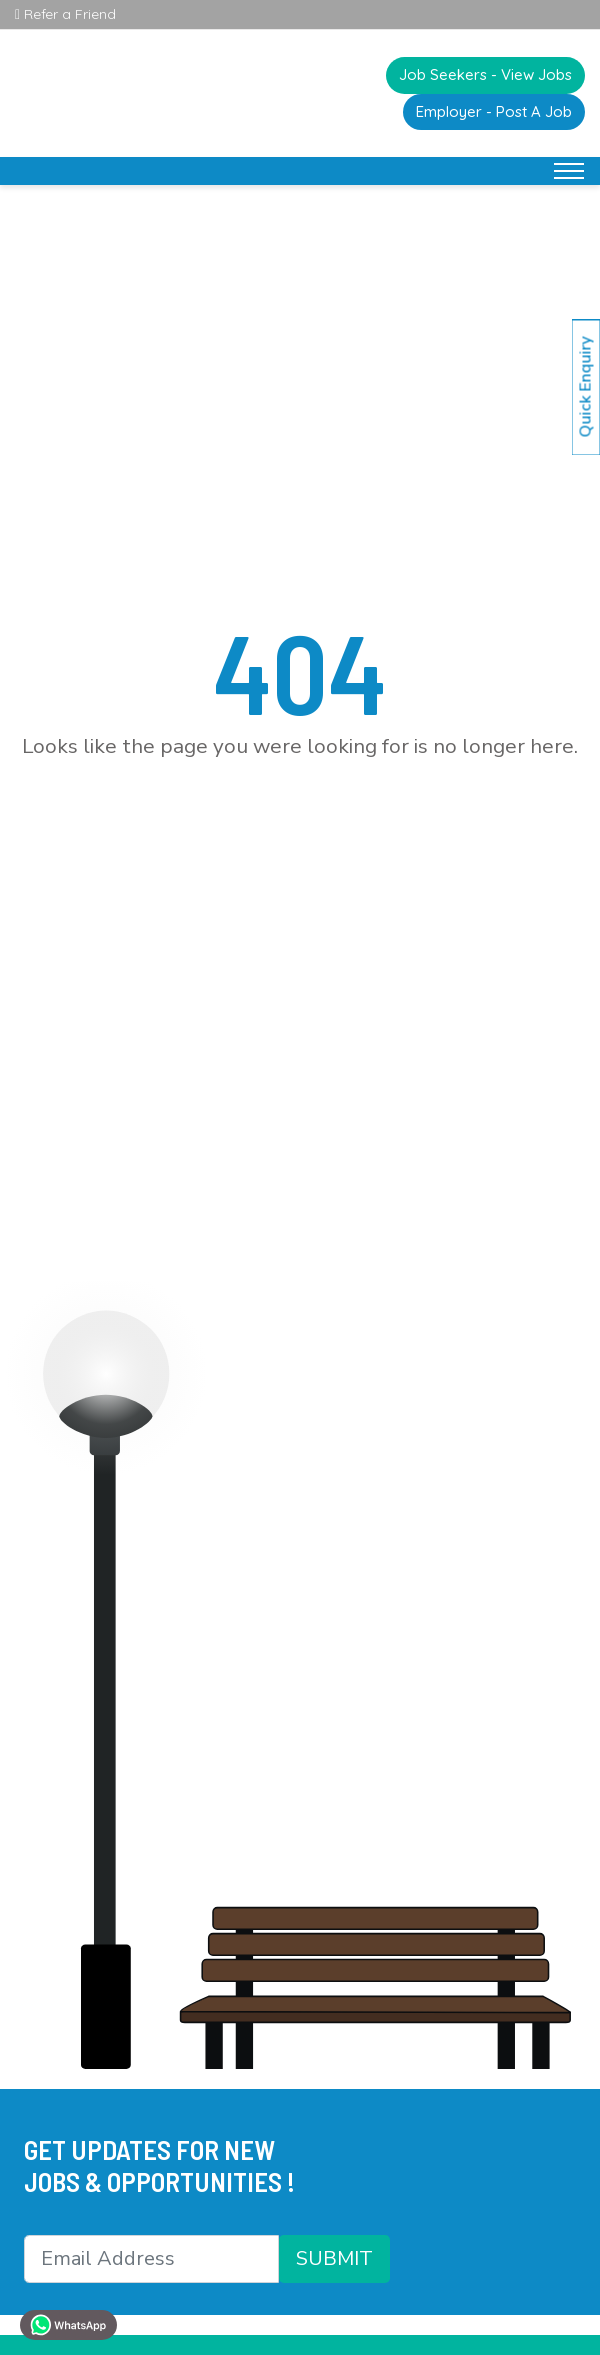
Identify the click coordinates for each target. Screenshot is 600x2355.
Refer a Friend (65, 14)
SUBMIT (334, 2258)
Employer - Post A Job (494, 111)
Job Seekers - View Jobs (485, 74)
